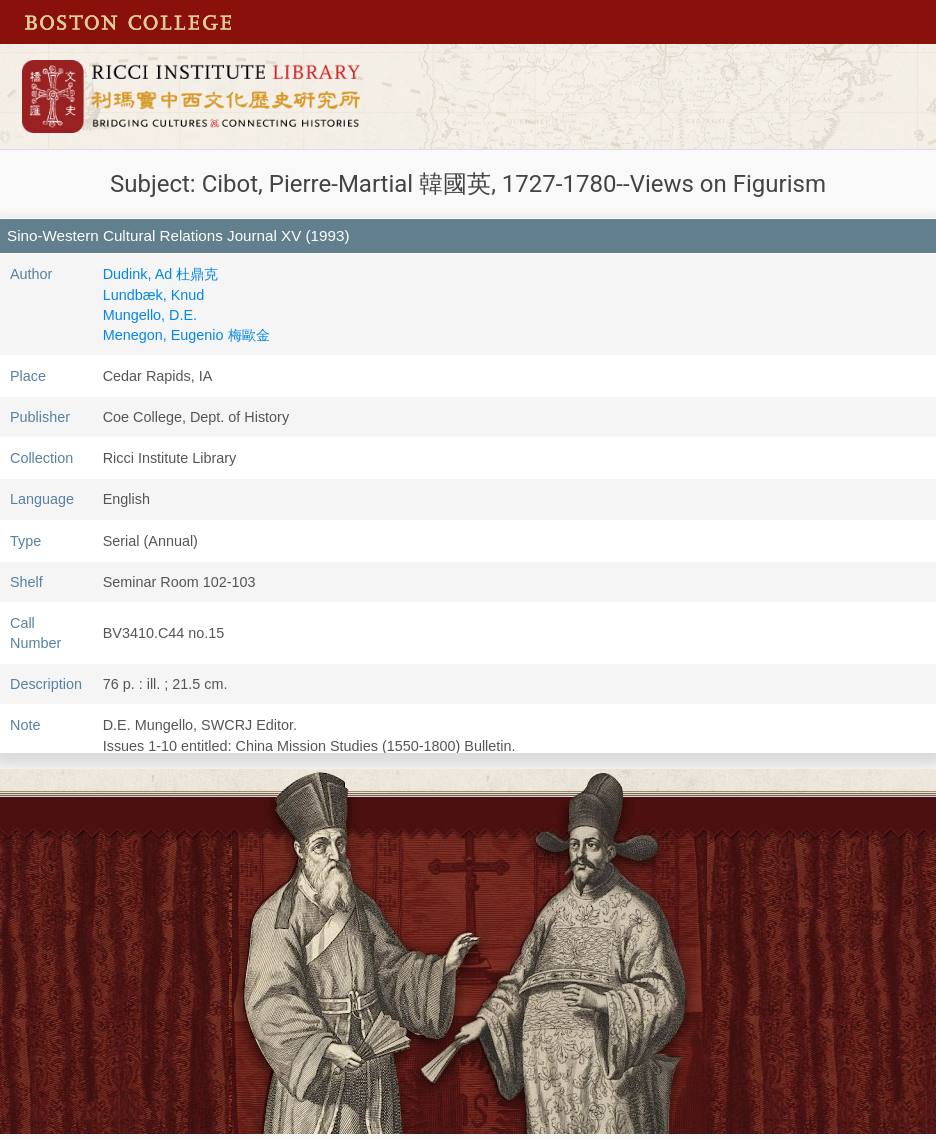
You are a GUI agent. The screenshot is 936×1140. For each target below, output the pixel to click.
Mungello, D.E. (150, 315)
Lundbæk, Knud (154, 295)
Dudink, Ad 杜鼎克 (161, 274)
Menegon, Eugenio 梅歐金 (186, 335)
